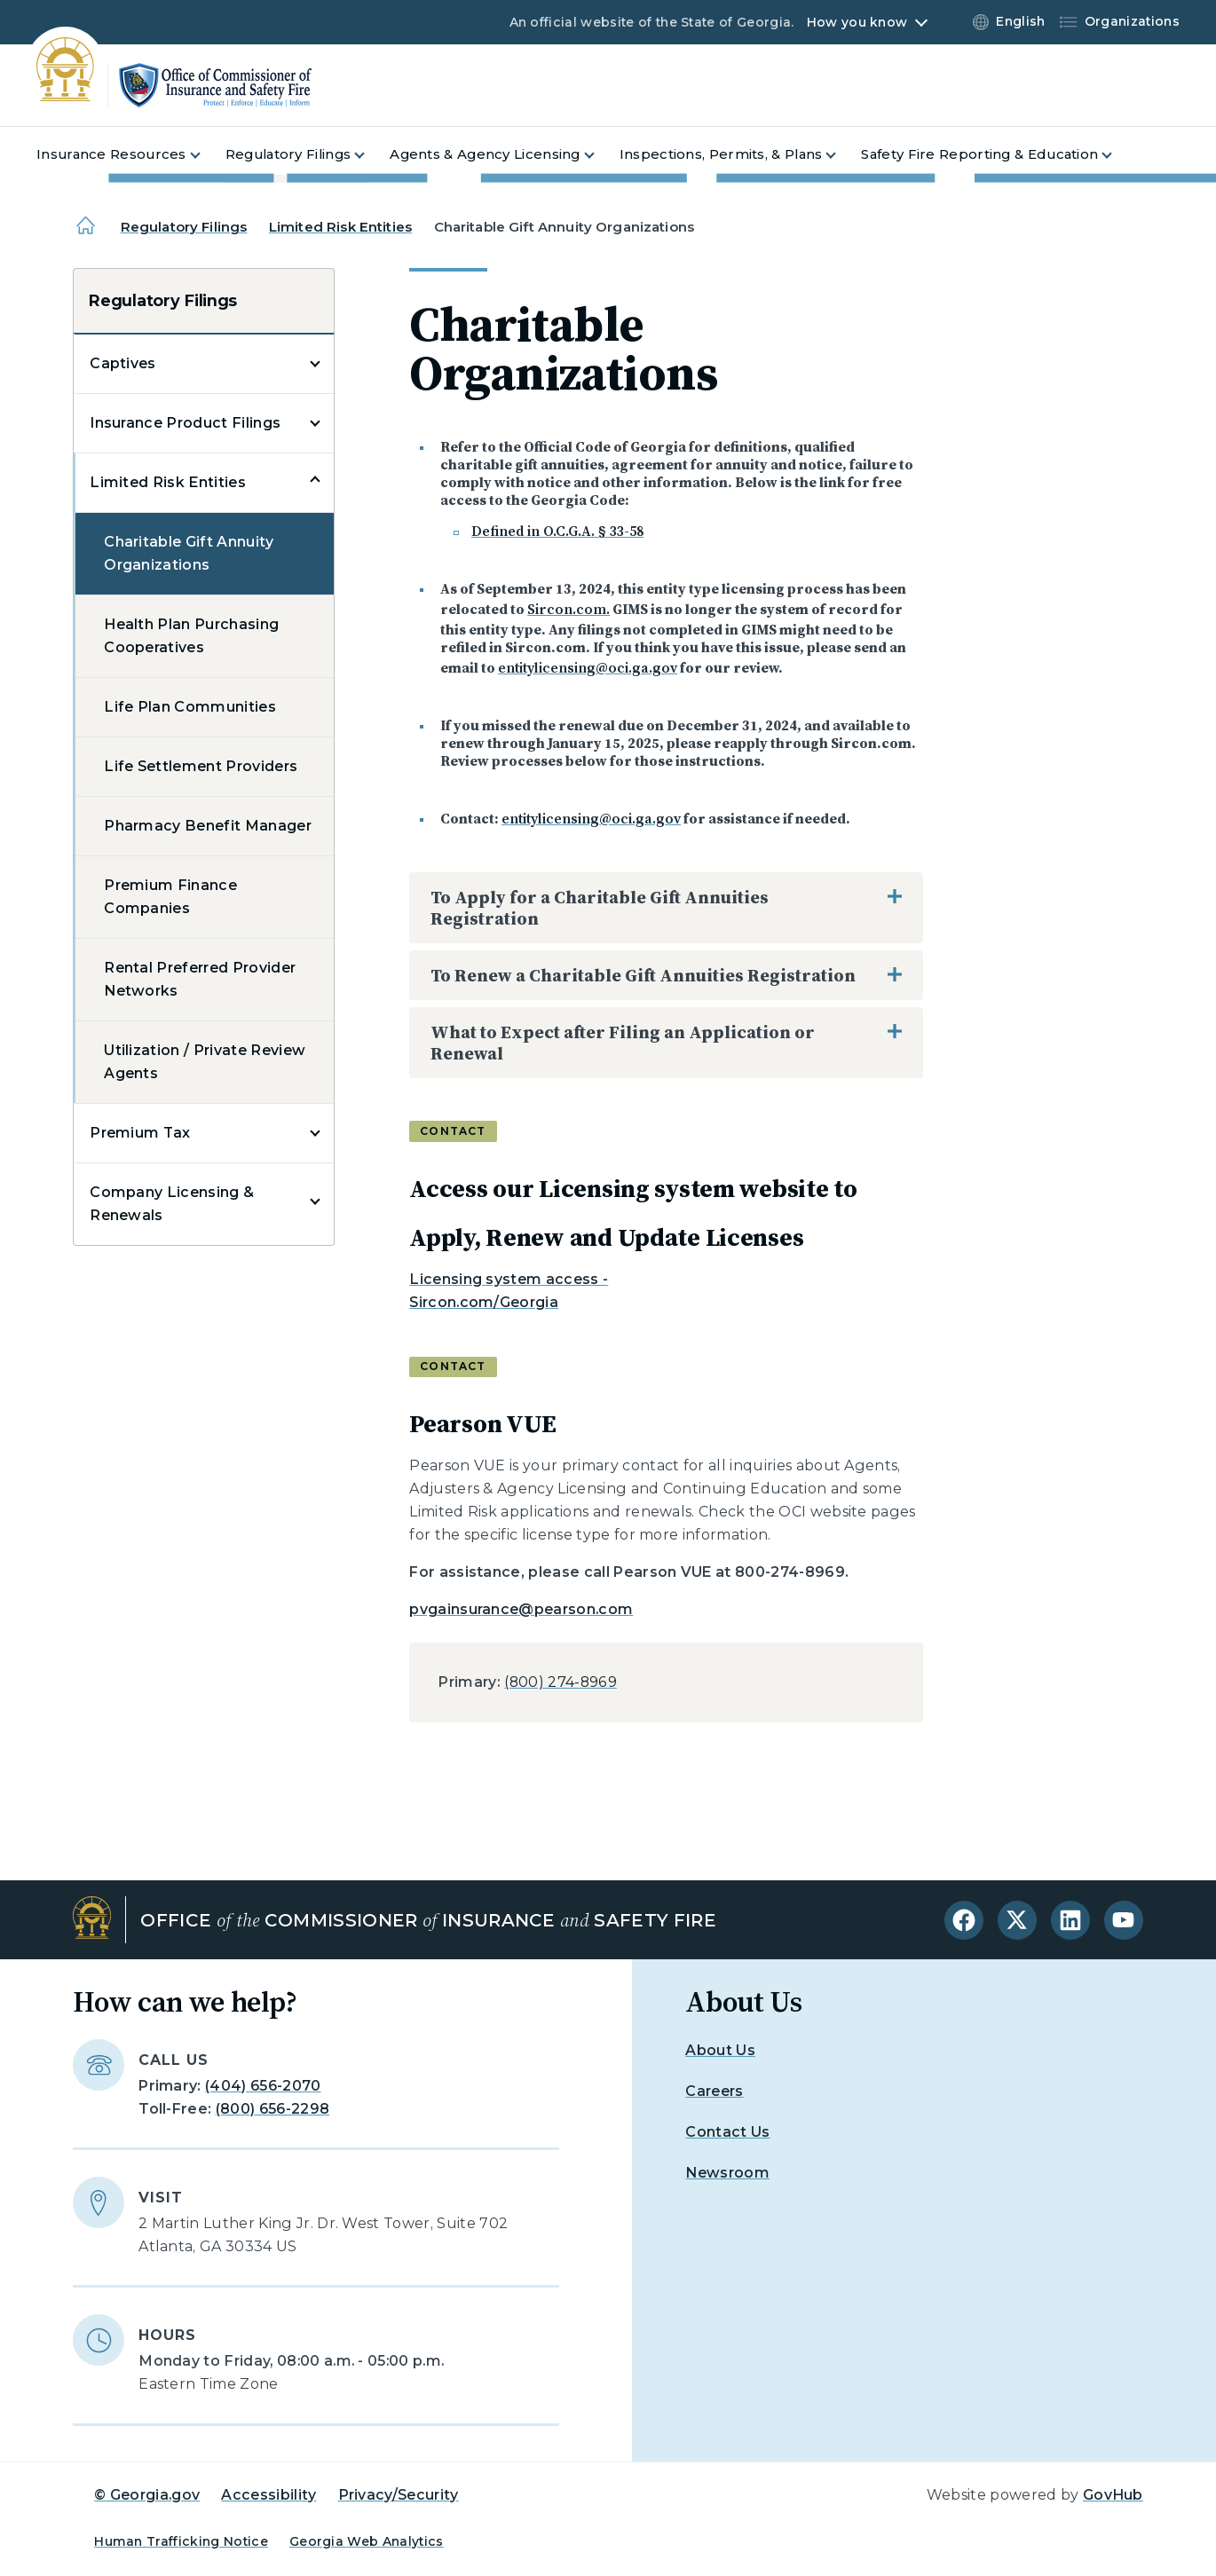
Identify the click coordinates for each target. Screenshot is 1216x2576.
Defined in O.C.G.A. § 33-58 (557, 530)
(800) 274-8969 (560, 1682)
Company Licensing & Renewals (172, 1204)
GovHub (1113, 2494)
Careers (714, 2091)
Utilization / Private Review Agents (204, 1062)
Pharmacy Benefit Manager (208, 825)
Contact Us (727, 2131)
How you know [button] (857, 22)
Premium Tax (140, 1132)
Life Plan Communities (190, 706)
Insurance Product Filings (185, 422)
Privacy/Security (398, 2494)
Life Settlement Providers (200, 766)
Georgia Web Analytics (366, 2541)
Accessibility (268, 2494)
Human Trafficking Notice (181, 2541)
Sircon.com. (568, 608)
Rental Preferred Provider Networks (200, 979)
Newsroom (727, 2172)
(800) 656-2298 (272, 2108)
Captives (123, 363)
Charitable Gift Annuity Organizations (188, 553)
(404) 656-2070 (262, 2085)
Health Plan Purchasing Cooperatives (191, 636)
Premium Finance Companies (170, 897)
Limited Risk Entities (340, 226)
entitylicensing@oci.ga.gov (587, 667)
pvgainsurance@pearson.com (521, 1609)
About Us (720, 2050)
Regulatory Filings (184, 226)
